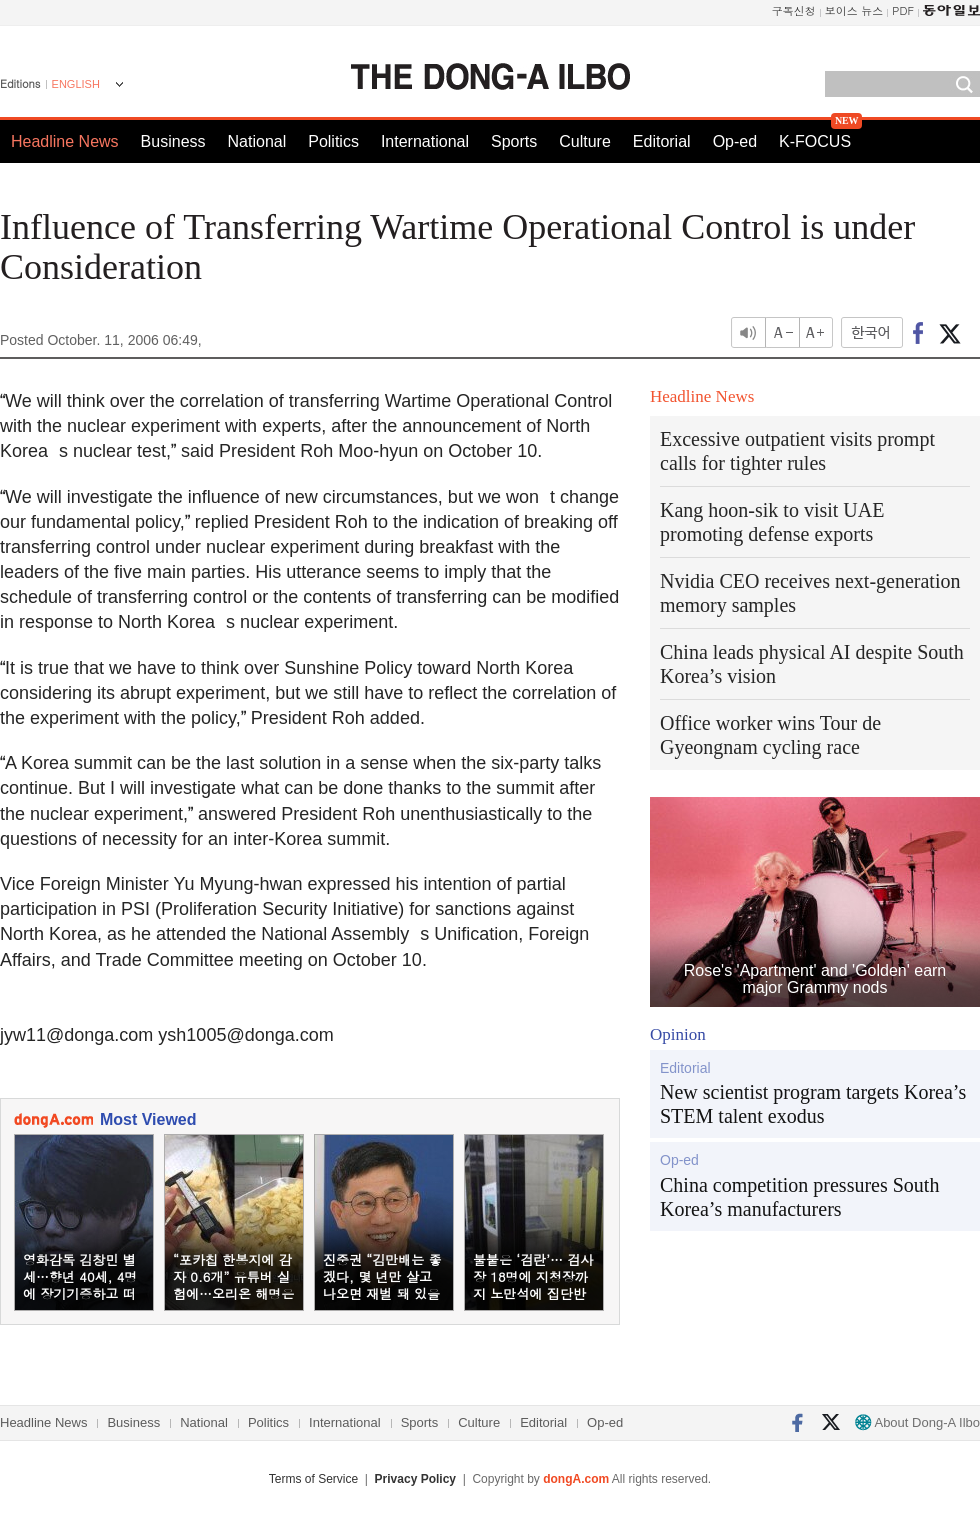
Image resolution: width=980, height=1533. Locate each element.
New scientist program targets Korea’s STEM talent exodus (813, 1104)
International (425, 141)
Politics (333, 141)
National (257, 141)
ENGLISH (76, 84)
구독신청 (794, 10)
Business (173, 141)
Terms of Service (313, 1479)
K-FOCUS (815, 141)
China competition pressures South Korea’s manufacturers (799, 1197)
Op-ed (735, 141)
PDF (903, 10)
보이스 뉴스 (854, 10)
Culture (585, 141)
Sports (514, 141)
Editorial (662, 141)
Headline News (65, 141)
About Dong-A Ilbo (917, 1422)
